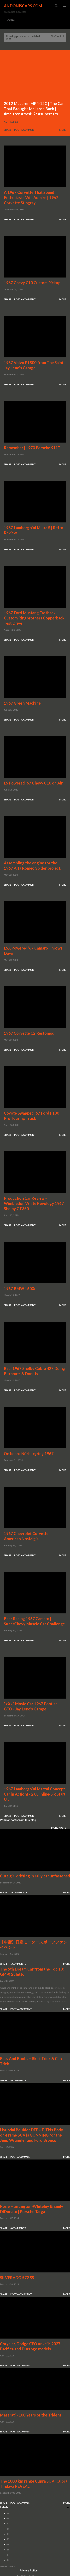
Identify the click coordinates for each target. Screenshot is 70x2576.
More (62, 129)
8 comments (18, 2080)
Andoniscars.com (23, 5)
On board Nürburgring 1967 (29, 1453)
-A (7, 2513)
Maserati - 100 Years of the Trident (30, 2415)
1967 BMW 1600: (19, 1288)
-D (7, 2528)
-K (7, 2560)
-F (7, 2539)
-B (7, 2518)
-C (7, 2523)
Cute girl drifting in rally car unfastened (35, 1876)
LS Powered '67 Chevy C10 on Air (33, 783)
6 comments (18, 1963)
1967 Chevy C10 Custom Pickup (32, 282)
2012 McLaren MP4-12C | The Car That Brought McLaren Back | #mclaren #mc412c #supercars (34, 108)
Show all (57, 36)
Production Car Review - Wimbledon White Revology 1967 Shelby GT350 (34, 1203)
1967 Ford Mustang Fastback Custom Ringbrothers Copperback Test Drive (34, 617)
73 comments (18, 1892)
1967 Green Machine (22, 703)
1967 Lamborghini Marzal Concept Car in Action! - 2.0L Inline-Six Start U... (34, 1794)
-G (7, 2544)
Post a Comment (25, 129)
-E (7, 2534)
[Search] (56, 6)
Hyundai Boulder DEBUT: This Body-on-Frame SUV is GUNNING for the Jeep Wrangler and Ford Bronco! (32, 2135)
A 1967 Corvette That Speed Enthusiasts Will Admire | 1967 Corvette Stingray (31, 197)
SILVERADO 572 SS (17, 2277)
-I (7, 2555)
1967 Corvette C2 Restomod (29, 1033)
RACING (10, 20)
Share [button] (7, 129)
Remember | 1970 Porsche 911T (32, 447)
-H (7, 2549)
